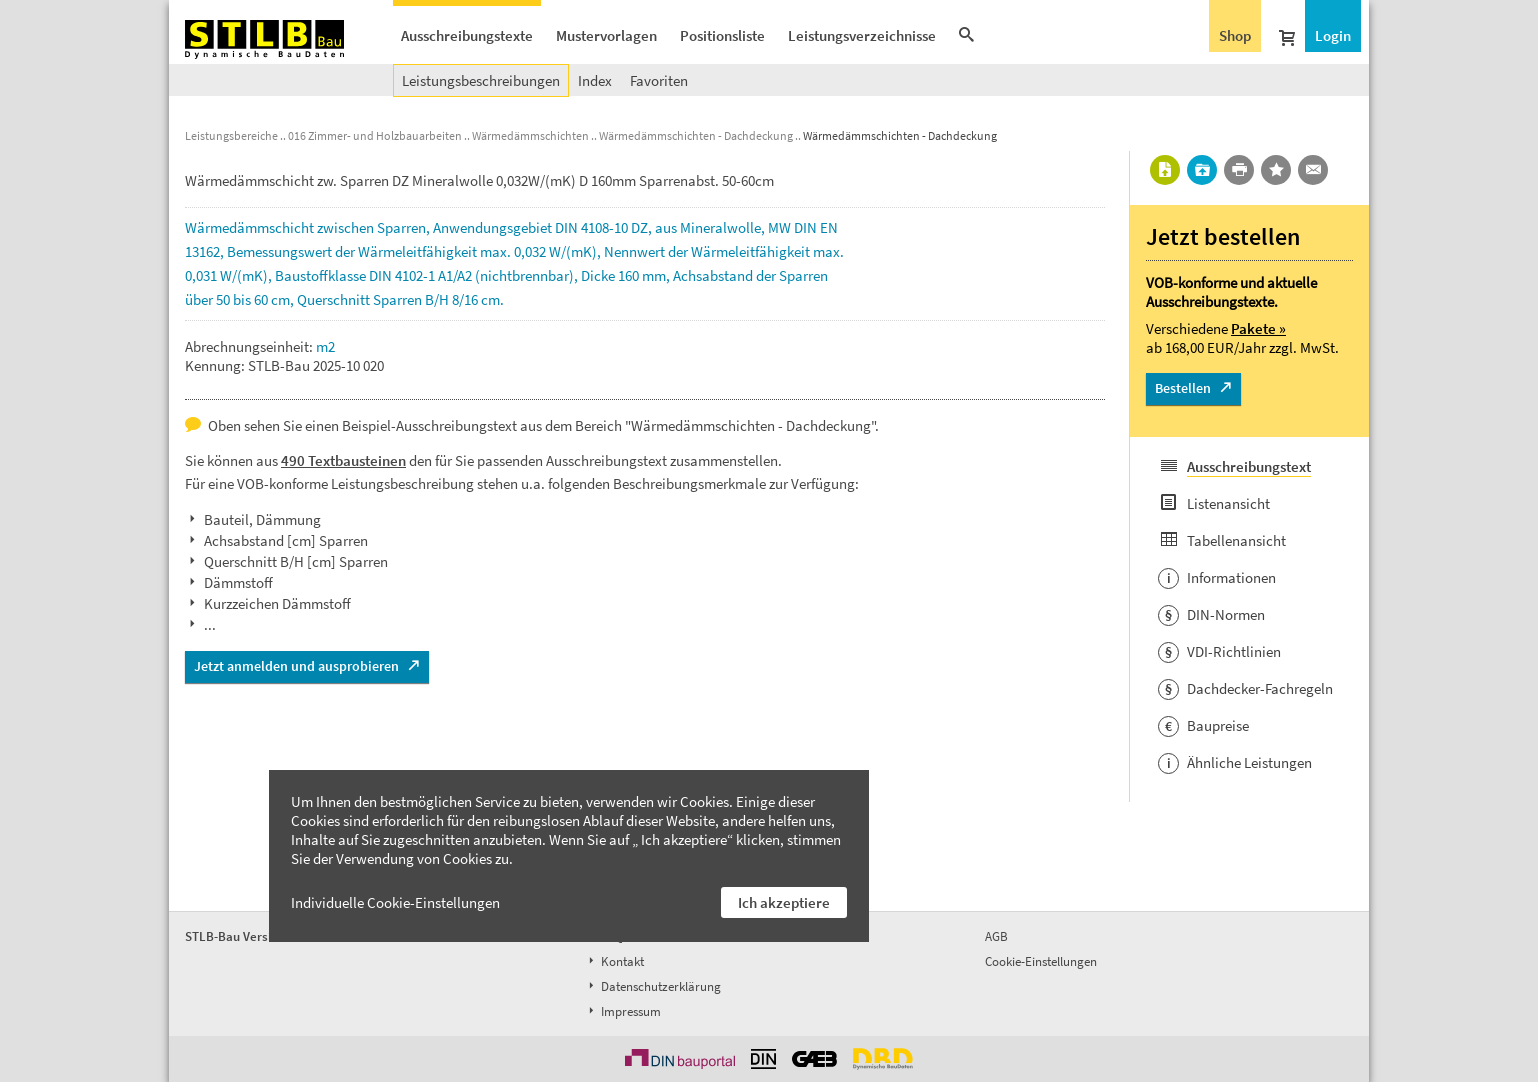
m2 (325, 346)
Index (595, 80)
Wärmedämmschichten (530, 135)
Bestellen (1183, 388)
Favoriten (659, 80)
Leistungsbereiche (231, 135)
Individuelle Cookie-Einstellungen (395, 902)
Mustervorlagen (606, 35)
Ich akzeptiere (784, 902)
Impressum (623, 1011)
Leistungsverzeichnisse (862, 35)
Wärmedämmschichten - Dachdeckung (696, 135)
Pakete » (1258, 328)
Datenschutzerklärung (653, 986)
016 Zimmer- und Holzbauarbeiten (375, 135)
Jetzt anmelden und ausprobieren (296, 666)
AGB (996, 936)
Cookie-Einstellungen (1041, 961)
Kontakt (614, 961)
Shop (1235, 35)
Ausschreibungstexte (467, 35)
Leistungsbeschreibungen (481, 80)
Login (1333, 35)
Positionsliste (722, 35)
